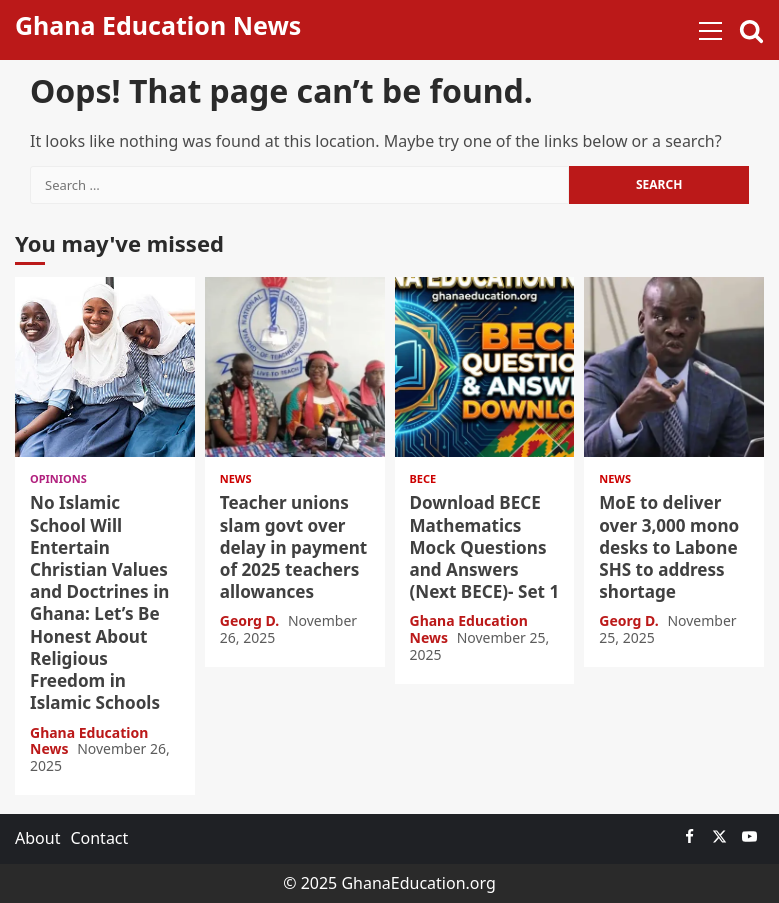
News (236, 478)
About (37, 838)
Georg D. (251, 620)
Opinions (58, 478)
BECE (423, 478)
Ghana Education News (158, 25)
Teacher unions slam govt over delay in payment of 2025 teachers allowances (295, 367)
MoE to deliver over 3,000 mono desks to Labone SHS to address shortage (674, 367)
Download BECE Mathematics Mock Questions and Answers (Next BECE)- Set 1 (485, 367)
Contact (99, 838)
